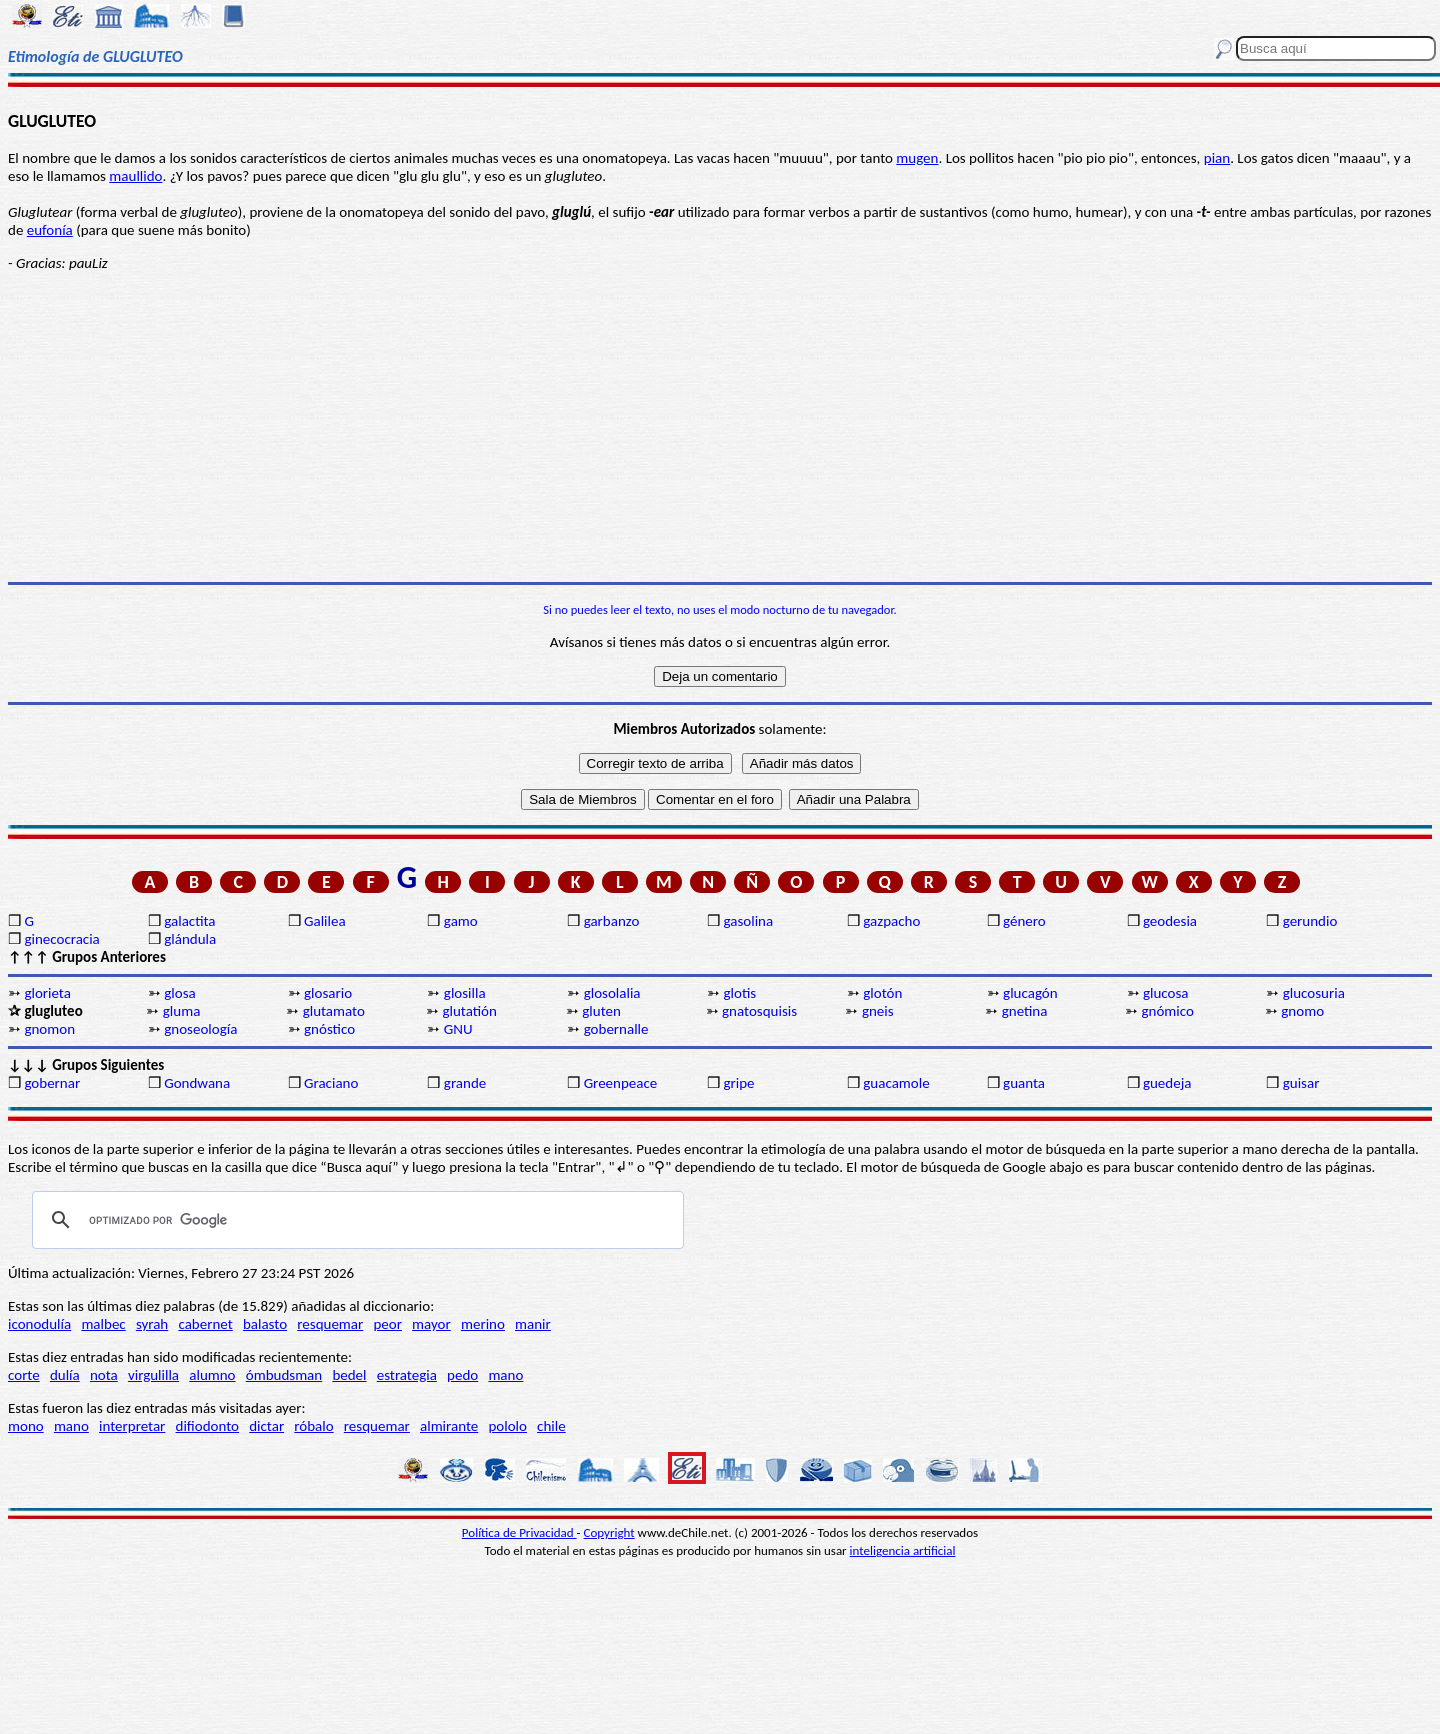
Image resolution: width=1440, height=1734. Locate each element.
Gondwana (197, 1083)
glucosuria (1314, 993)
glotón (882, 993)
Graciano (331, 1083)
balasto (265, 1324)
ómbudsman (284, 1375)
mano (505, 1375)
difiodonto (208, 1426)
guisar (1301, 1083)
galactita (189, 921)
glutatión (469, 1011)
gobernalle (616, 1029)
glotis (739, 993)
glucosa (1166, 993)
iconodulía (39, 1324)
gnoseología (200, 1029)
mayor (431, 1324)
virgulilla (153, 1375)
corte (24, 1375)
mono (26, 1426)
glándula (190, 939)
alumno (212, 1375)
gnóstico (329, 1029)
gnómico (1168, 1011)
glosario (328, 993)
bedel (349, 1375)
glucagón (1030, 993)
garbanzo (612, 921)
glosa (179, 993)
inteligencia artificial (903, 1550)
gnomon (49, 1029)
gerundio (1310, 921)
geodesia (1170, 921)
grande (465, 1083)
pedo (462, 1375)
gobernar (52, 1083)
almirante (449, 1426)
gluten (601, 1011)
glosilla (465, 993)
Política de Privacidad (519, 1532)
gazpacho (891, 921)
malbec (103, 1324)
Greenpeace (621, 1083)
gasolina (748, 921)
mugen (917, 158)
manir (533, 1324)
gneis (878, 1011)
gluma (182, 1011)
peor (387, 1324)
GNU (458, 1029)
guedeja (1167, 1083)
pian (1217, 158)
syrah (152, 1324)
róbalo (313, 1426)
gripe (738, 1083)
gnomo (1302, 1011)
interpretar (132, 1426)
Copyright (609, 1532)
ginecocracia (61, 939)
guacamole (896, 1083)
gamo (461, 921)
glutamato (334, 1011)
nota (104, 1375)
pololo (507, 1426)
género (1024, 921)
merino (483, 1324)
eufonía (50, 230)
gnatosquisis (759, 1011)
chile (551, 1426)
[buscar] (355, 1220)
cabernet (205, 1324)
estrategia (407, 1375)
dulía (65, 1375)
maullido (135, 176)
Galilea (325, 921)
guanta (1024, 1083)
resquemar (330, 1324)
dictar (266, 1426)
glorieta (47, 993)
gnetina (1025, 1011)
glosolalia (612, 993)
